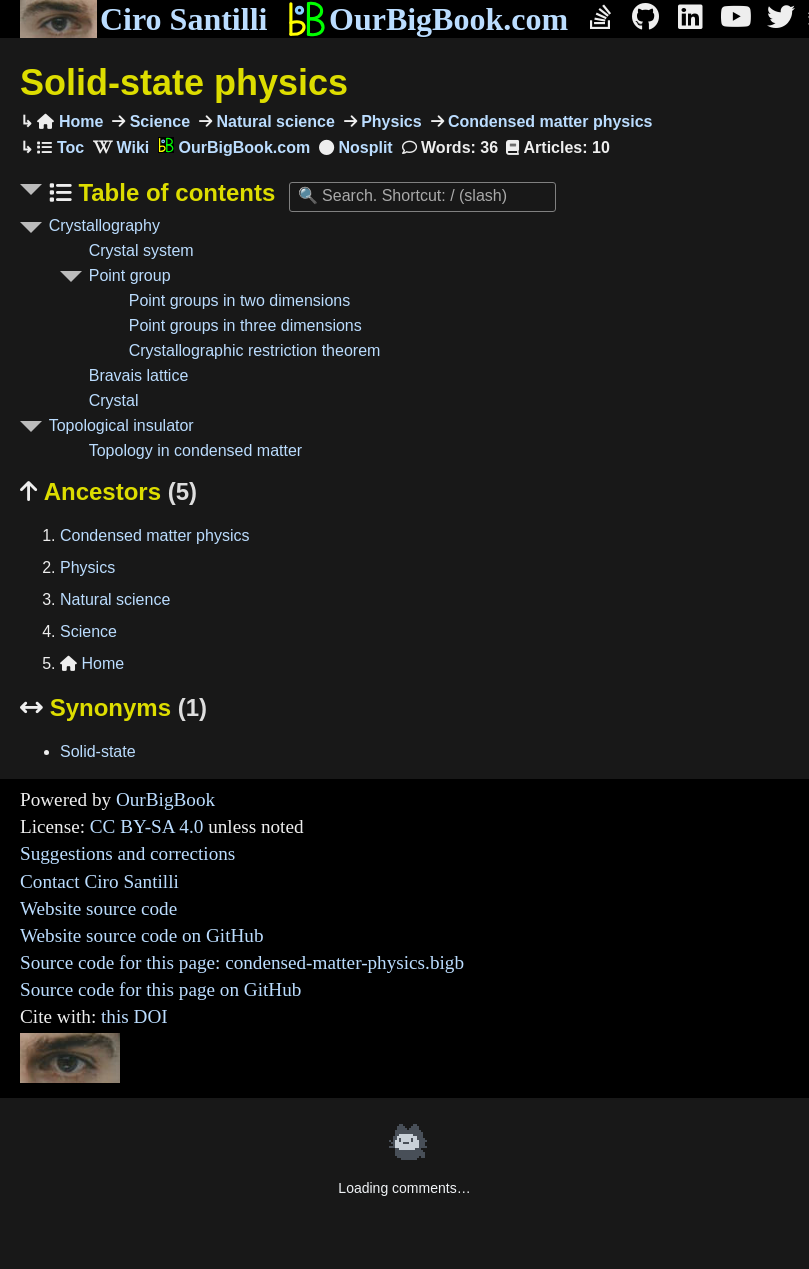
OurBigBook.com (427, 19)
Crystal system (141, 250)
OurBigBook (165, 799)
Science (157, 121)
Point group (130, 275)
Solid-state (98, 751)
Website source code (98, 908)
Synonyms (113, 707)
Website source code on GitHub (142, 935)
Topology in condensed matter (195, 450)
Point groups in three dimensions (245, 325)
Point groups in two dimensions (239, 300)
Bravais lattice (139, 375)
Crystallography (104, 225)
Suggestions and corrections (127, 853)
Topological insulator (121, 425)
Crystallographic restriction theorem (255, 350)
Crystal (114, 400)
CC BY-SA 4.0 (147, 826)
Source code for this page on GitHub (160, 989)
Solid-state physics (184, 82)
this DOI (134, 1016)
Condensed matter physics (548, 121)
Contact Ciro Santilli (99, 881)
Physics (389, 121)
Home (70, 121)
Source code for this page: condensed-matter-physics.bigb (242, 962)
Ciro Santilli (143, 19)
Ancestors (108, 491)
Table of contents (174, 192)
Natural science (273, 121)
